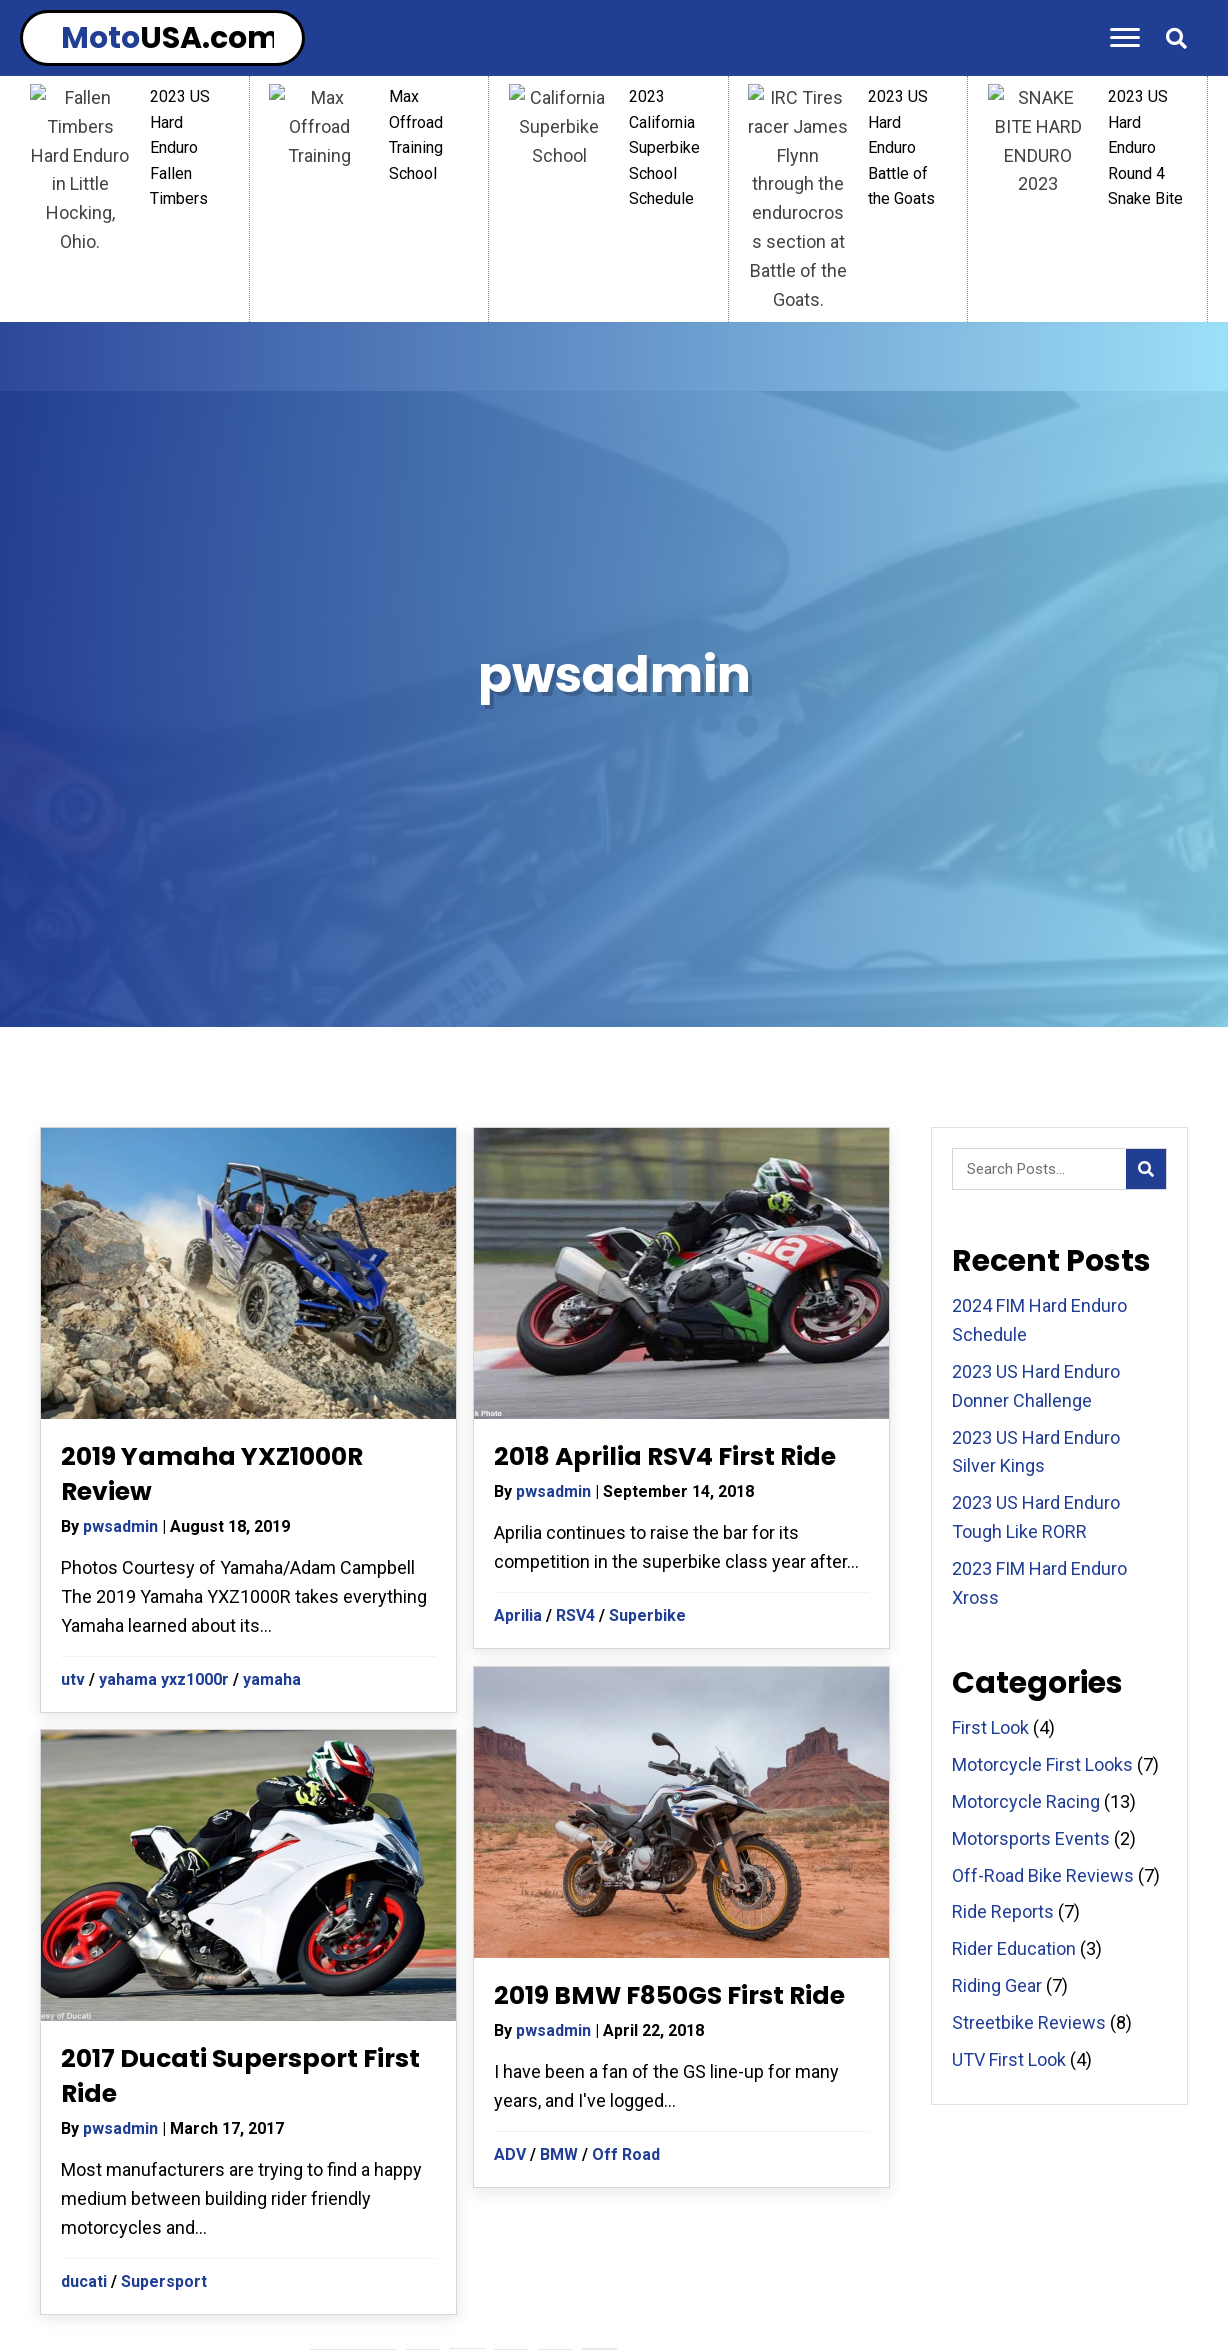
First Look (990, 1336)
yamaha (272, 1288)
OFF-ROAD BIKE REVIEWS (597, 2248)
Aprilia (518, 1224)
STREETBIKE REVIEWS (392, 2248)
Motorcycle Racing (1026, 1410)
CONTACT (883, 2248)
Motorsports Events (1031, 1447)
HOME (101, 2212)
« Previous (353, 1979)
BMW (559, 1763)
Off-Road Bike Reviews (1043, 1484)
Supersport (164, 1890)
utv (73, 1288)
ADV (510, 1763)
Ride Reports (1003, 1520)
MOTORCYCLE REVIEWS (1062, 2212)
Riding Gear (997, 1594)
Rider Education (1014, 1557)
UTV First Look (1009, 1668)
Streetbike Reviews (1029, 1631)
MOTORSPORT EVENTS (503, 2212)
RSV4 (575, 1224)
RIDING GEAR (341, 2212)
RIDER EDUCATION (685, 2212)
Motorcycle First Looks (1042, 1373)
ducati (84, 1890)
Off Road (626, 1763)
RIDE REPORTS (209, 2212)
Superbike (647, 1224)
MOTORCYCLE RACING (864, 2212)
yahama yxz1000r (164, 1288)
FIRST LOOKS (769, 2248)
